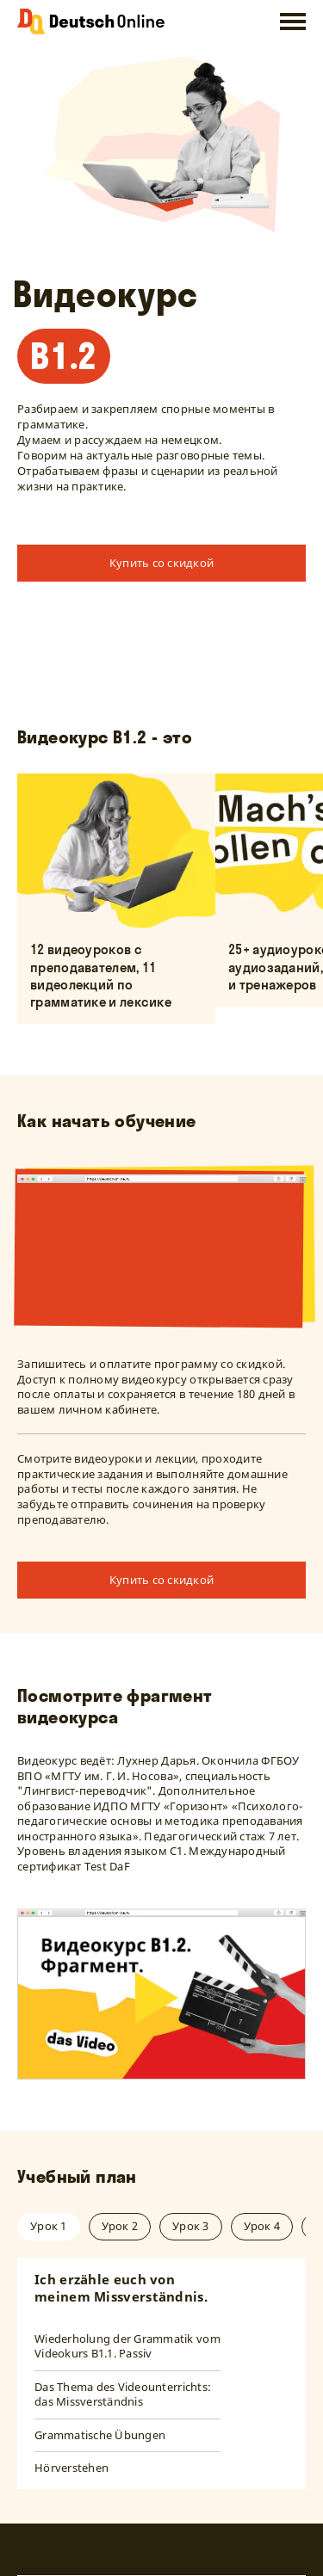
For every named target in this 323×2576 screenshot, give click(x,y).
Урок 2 (120, 2226)
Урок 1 (48, 2226)
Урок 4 (262, 2226)
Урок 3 (190, 2226)
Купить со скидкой (161, 562)
